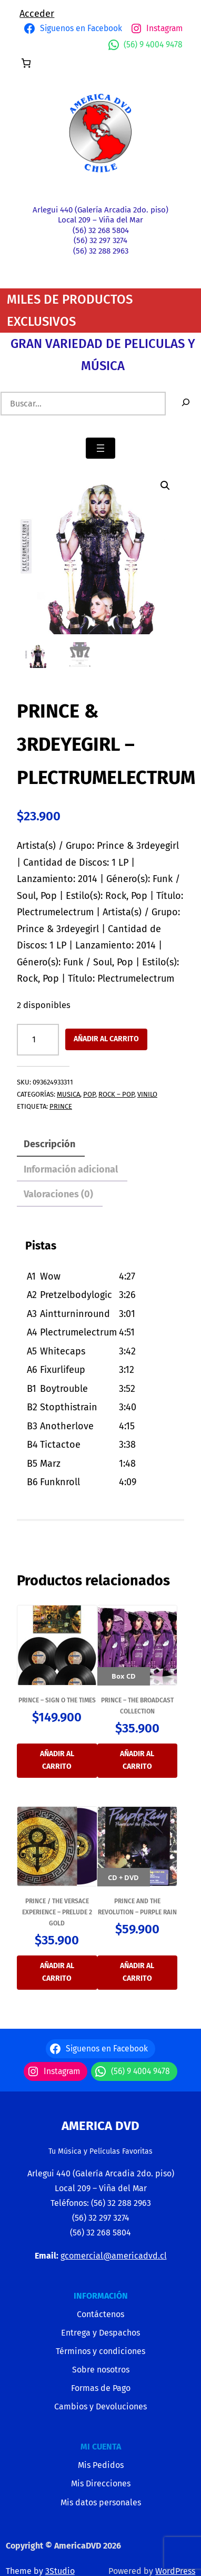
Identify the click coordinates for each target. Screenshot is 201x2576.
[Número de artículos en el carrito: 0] (26, 63)
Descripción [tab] (49, 1144)
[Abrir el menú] (100, 448)
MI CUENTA (101, 2447)
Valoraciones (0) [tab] (58, 1194)
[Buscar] (185, 403)
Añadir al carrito (106, 1038)
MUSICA (68, 1094)
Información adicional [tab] (71, 1169)
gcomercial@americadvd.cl (114, 2256)
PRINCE (60, 1106)
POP (89, 1094)
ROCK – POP (116, 1094)
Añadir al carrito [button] (57, 1760)
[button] (165, 485)
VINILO (147, 1094)
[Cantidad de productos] (38, 1039)
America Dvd (100, 2125)
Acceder (36, 14)
